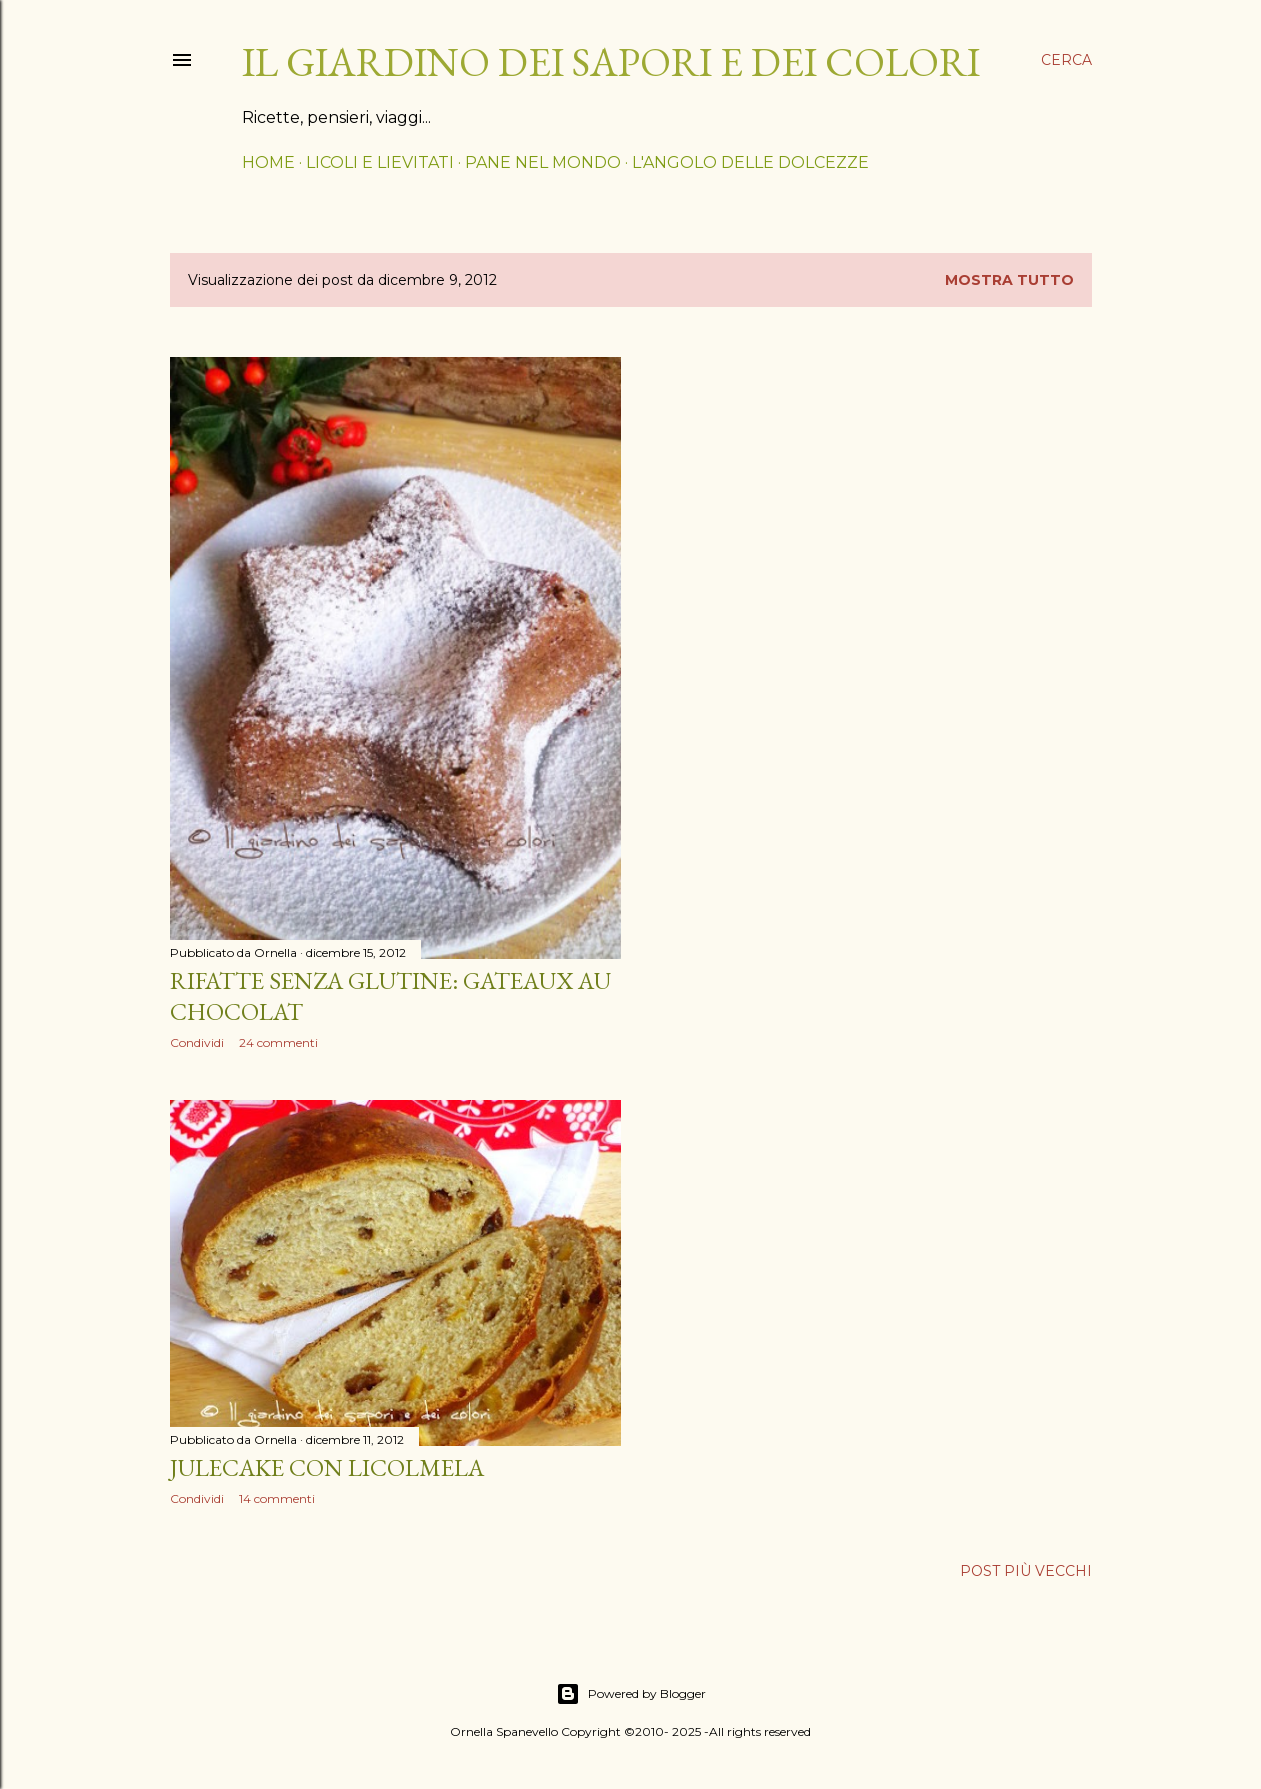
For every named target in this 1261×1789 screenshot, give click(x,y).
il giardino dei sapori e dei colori (611, 62)
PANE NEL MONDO (543, 162)
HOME (268, 162)
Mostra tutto (1009, 280)
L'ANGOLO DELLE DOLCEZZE (750, 162)
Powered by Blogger (631, 1694)
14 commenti (277, 1498)
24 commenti (278, 1042)
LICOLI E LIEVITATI (380, 162)
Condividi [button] (197, 1042)
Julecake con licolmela (327, 1467)
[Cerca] (1066, 60)
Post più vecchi (1026, 1571)
